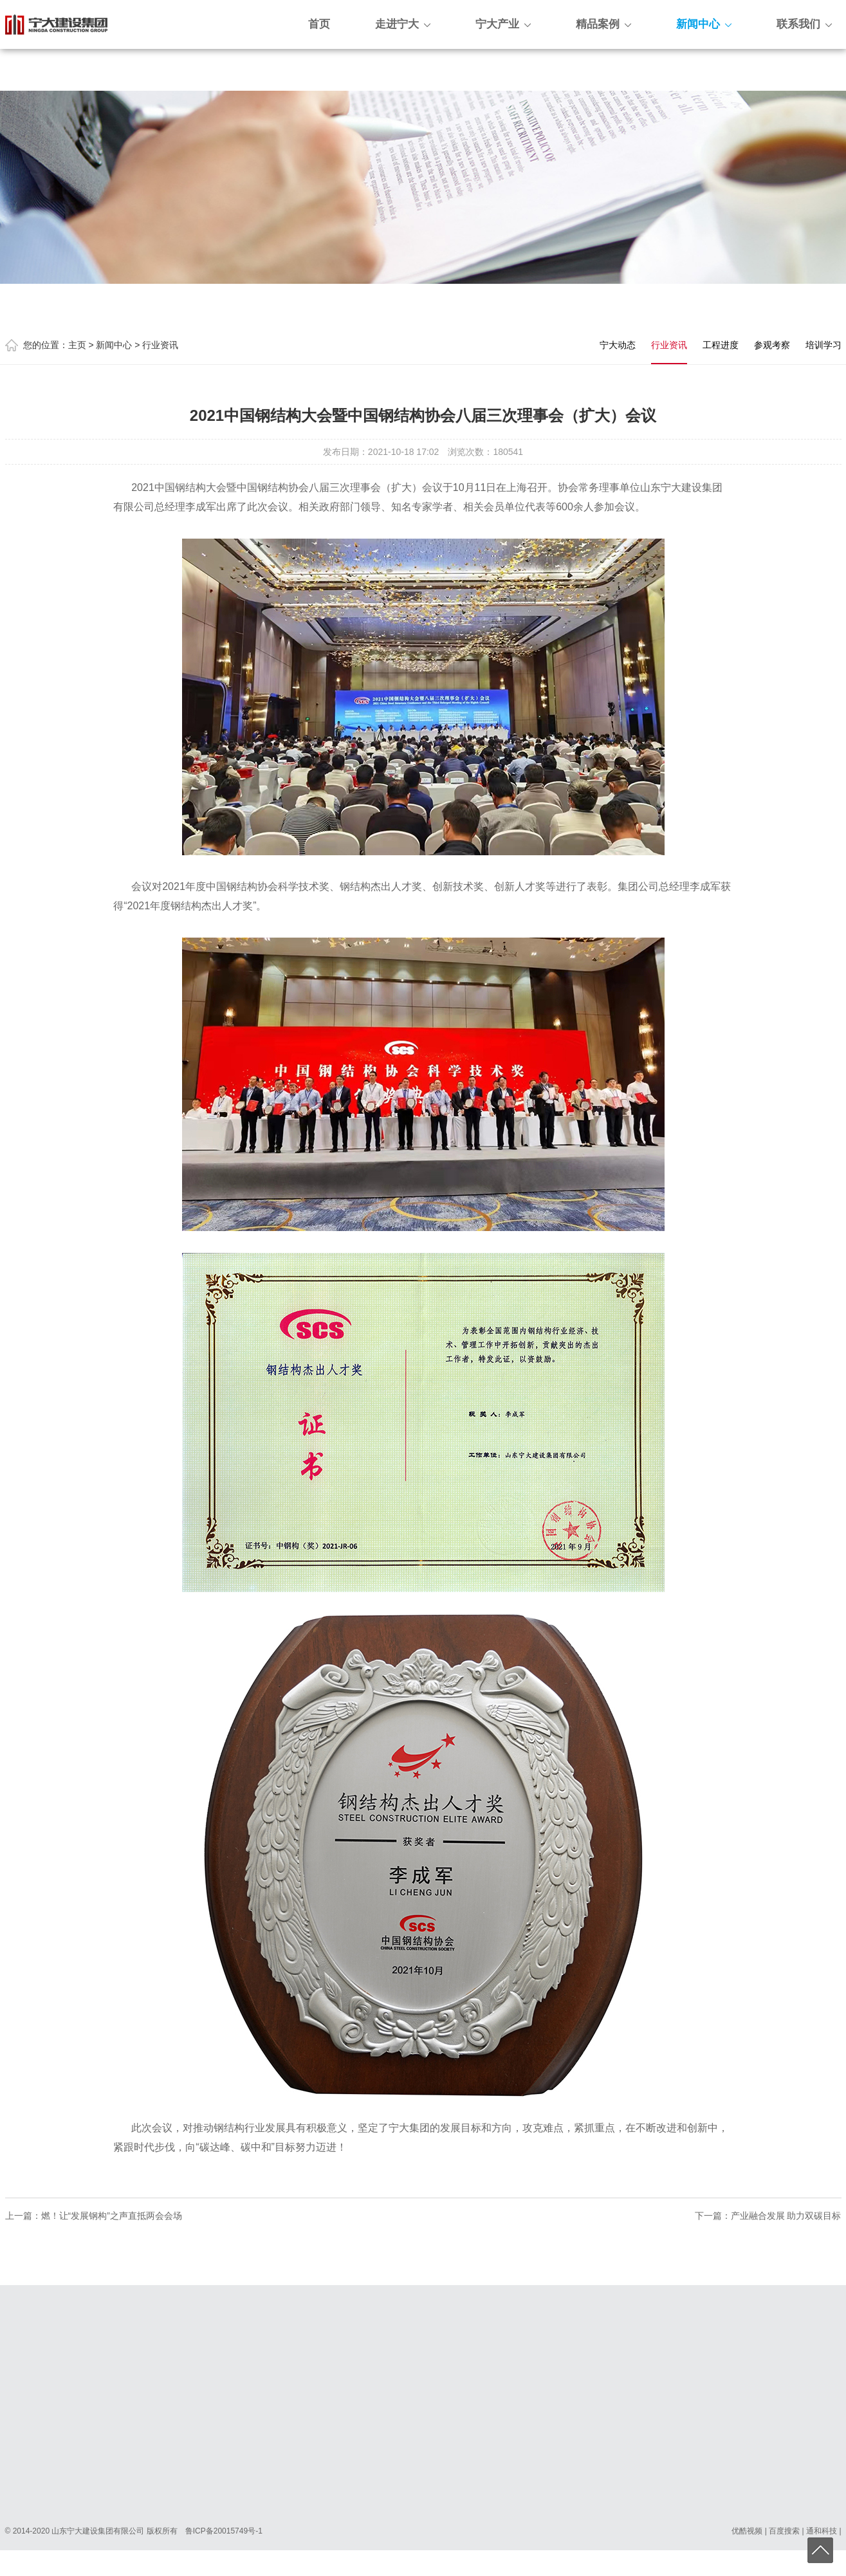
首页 (319, 24)
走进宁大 (402, 24)
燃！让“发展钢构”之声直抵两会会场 (111, 2215)
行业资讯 (160, 345)
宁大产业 (503, 24)
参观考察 (772, 345)
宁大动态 (618, 345)
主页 (77, 345)
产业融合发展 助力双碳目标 (786, 2215)
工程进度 (721, 345)
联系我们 (804, 24)
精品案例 (603, 24)
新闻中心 (703, 24)
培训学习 (823, 345)
